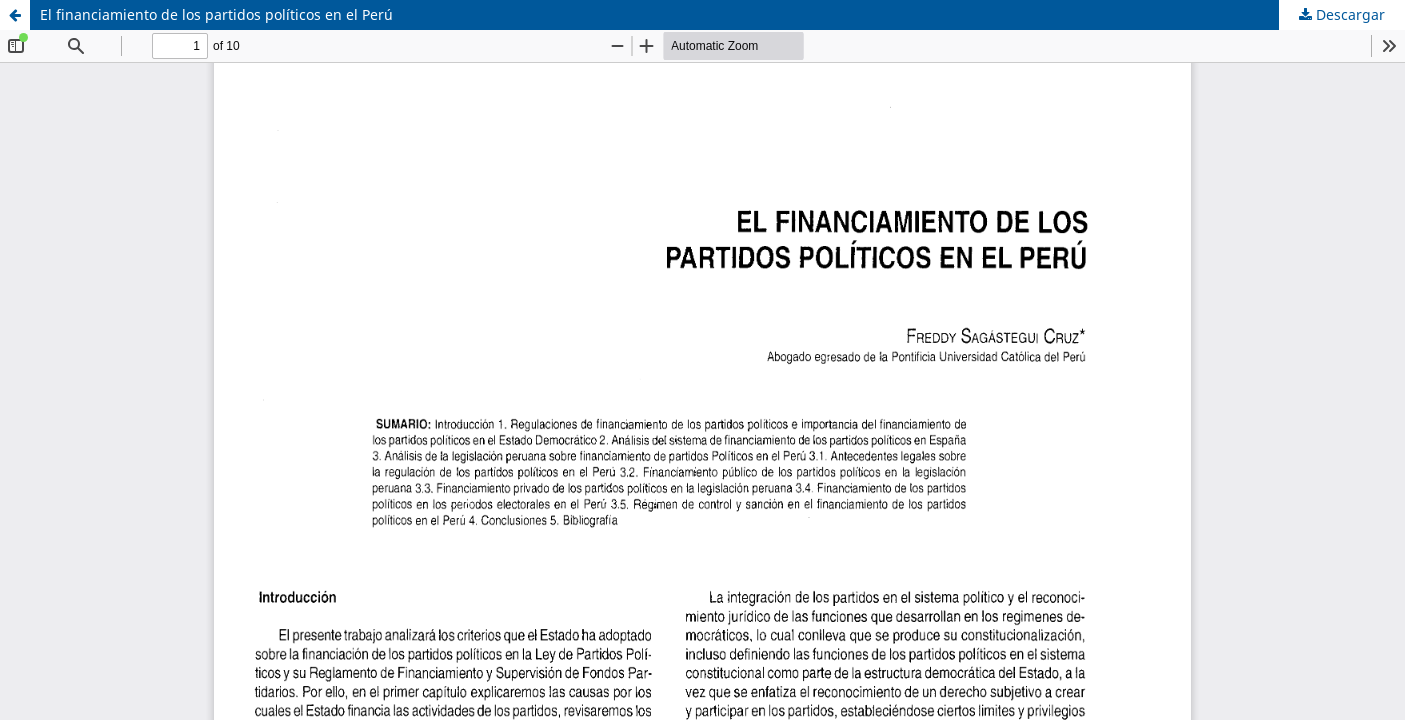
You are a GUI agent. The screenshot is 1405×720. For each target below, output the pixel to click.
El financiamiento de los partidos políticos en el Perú (216, 14)
